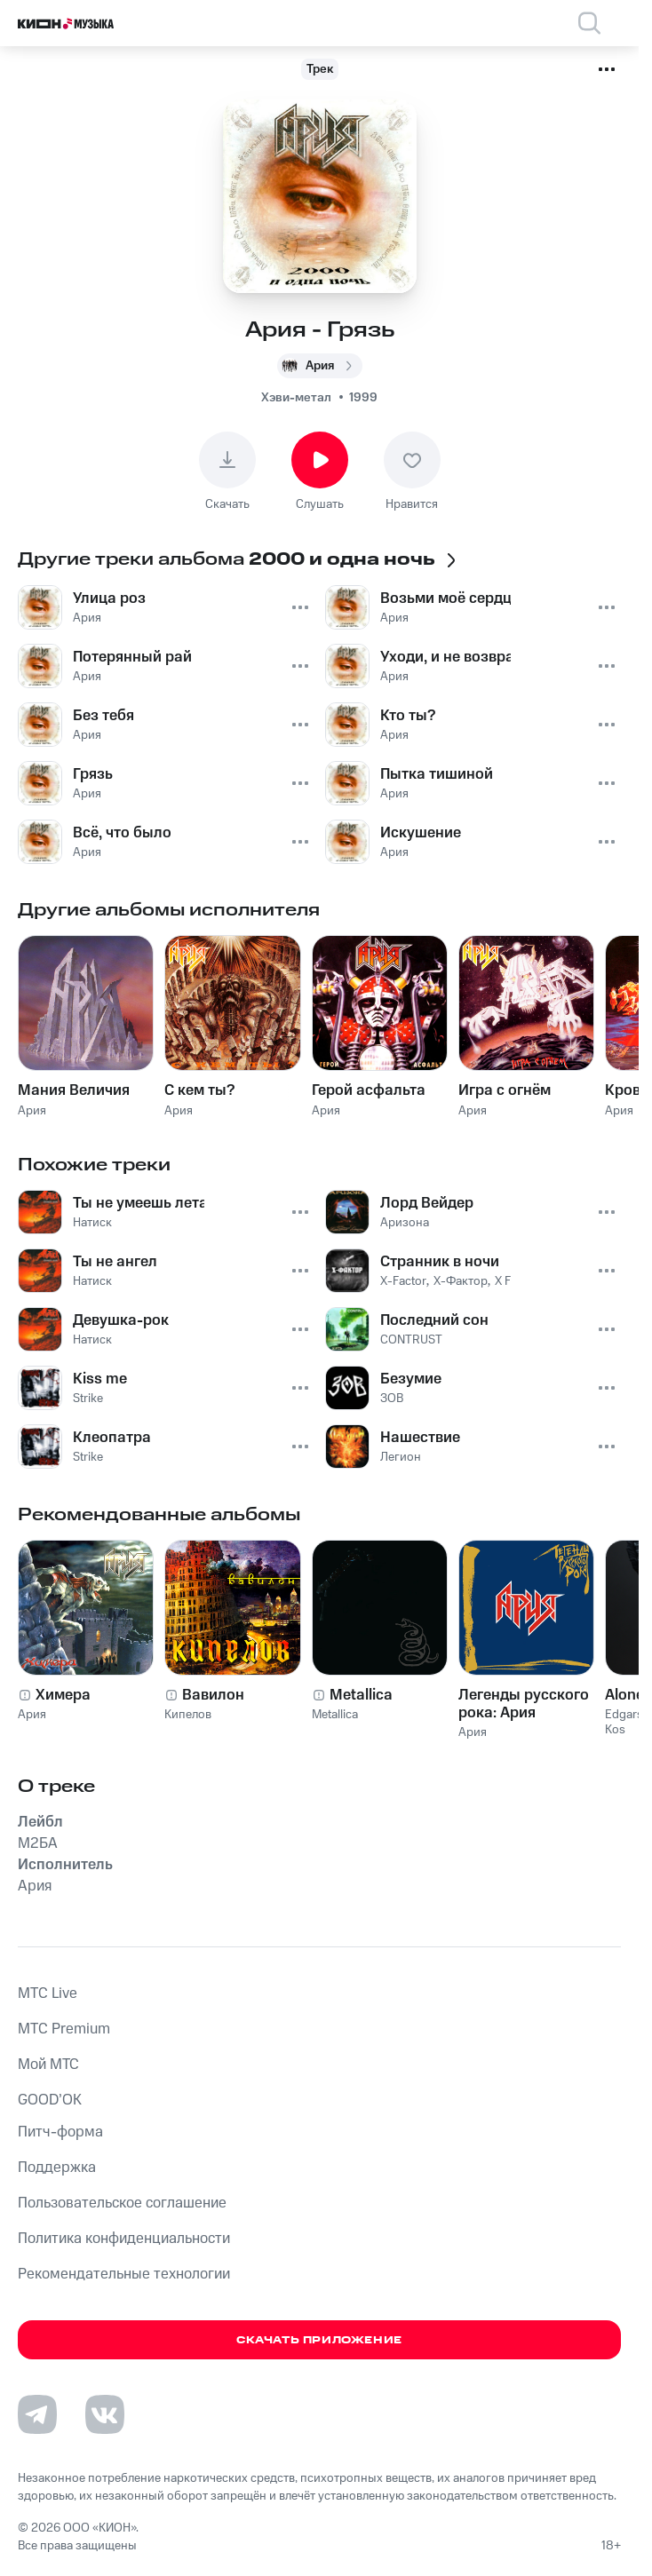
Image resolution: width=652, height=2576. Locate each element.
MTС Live (47, 1993)
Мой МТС (48, 2064)
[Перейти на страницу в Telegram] (37, 2414)
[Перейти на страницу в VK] (104, 2414)
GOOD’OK (50, 2100)
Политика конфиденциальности (124, 2238)
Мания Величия (74, 1090)
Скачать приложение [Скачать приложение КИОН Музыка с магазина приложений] (319, 2340)
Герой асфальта (368, 1090)
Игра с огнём (504, 1090)
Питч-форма (60, 2132)
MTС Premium (64, 2029)
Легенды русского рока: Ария (523, 1704)
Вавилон (213, 1695)
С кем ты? (199, 1090)
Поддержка (57, 2167)
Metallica (361, 1695)
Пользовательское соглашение (122, 2203)
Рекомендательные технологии (124, 2274)
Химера (63, 1695)
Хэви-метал (296, 398)
